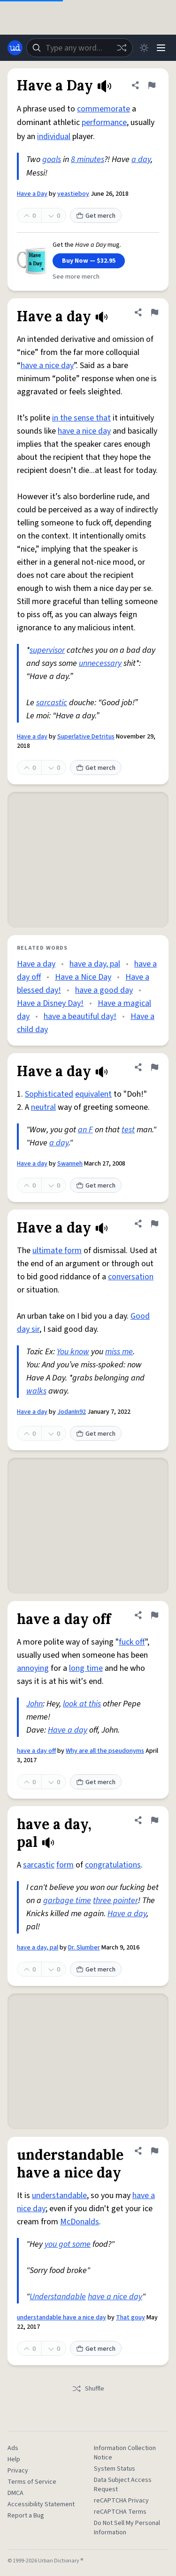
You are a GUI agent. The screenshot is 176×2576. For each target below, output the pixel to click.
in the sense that (81, 418)
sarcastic (51, 703)
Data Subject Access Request (123, 2484)
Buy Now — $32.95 (88, 261)
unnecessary (100, 663)
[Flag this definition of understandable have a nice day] (154, 2150)
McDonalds (79, 2222)
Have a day (32, 736)
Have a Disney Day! (50, 1003)
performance (104, 122)
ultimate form (57, 1250)
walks (36, 1391)
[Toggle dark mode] (144, 47)
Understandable (58, 2297)
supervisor (47, 650)
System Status (114, 2468)
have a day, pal (94, 964)
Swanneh (70, 1163)
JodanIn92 (71, 1412)
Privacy (18, 2470)
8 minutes (87, 159)
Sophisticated (49, 1094)
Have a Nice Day (83, 977)
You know (73, 1352)
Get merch (95, 216)
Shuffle (88, 2388)
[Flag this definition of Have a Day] (151, 85)
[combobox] (79, 47)
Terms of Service (32, 2482)
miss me (119, 1352)
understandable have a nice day (61, 2317)
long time (86, 1668)
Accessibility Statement (41, 2504)
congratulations (113, 1865)
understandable (59, 2195)
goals (51, 159)
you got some (68, 2244)
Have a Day (32, 194)
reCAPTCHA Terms (120, 2512)
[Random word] (121, 47)
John (34, 1704)
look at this (82, 1704)
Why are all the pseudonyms (105, 1751)
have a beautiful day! (80, 1016)
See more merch (76, 276)
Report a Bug (26, 2515)
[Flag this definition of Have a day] (154, 312)
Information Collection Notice (125, 2452)
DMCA (15, 2493)
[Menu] (160, 47)
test (128, 1130)
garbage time (67, 1900)
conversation (130, 1277)
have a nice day (47, 365)
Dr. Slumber (84, 1947)
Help (14, 2459)
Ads (13, 2448)
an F (85, 1130)
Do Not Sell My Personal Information (127, 2527)
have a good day (104, 990)
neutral (43, 1107)
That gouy (130, 2317)
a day (141, 159)
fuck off (132, 1642)
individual (53, 136)
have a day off (36, 1751)
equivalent (93, 1094)
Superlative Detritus (86, 736)
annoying (33, 1668)
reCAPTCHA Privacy (121, 2500)
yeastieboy (73, 194)
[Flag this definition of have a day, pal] (154, 1820)
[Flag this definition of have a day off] (154, 1615)
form (65, 1865)
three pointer (115, 1900)
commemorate (103, 109)
